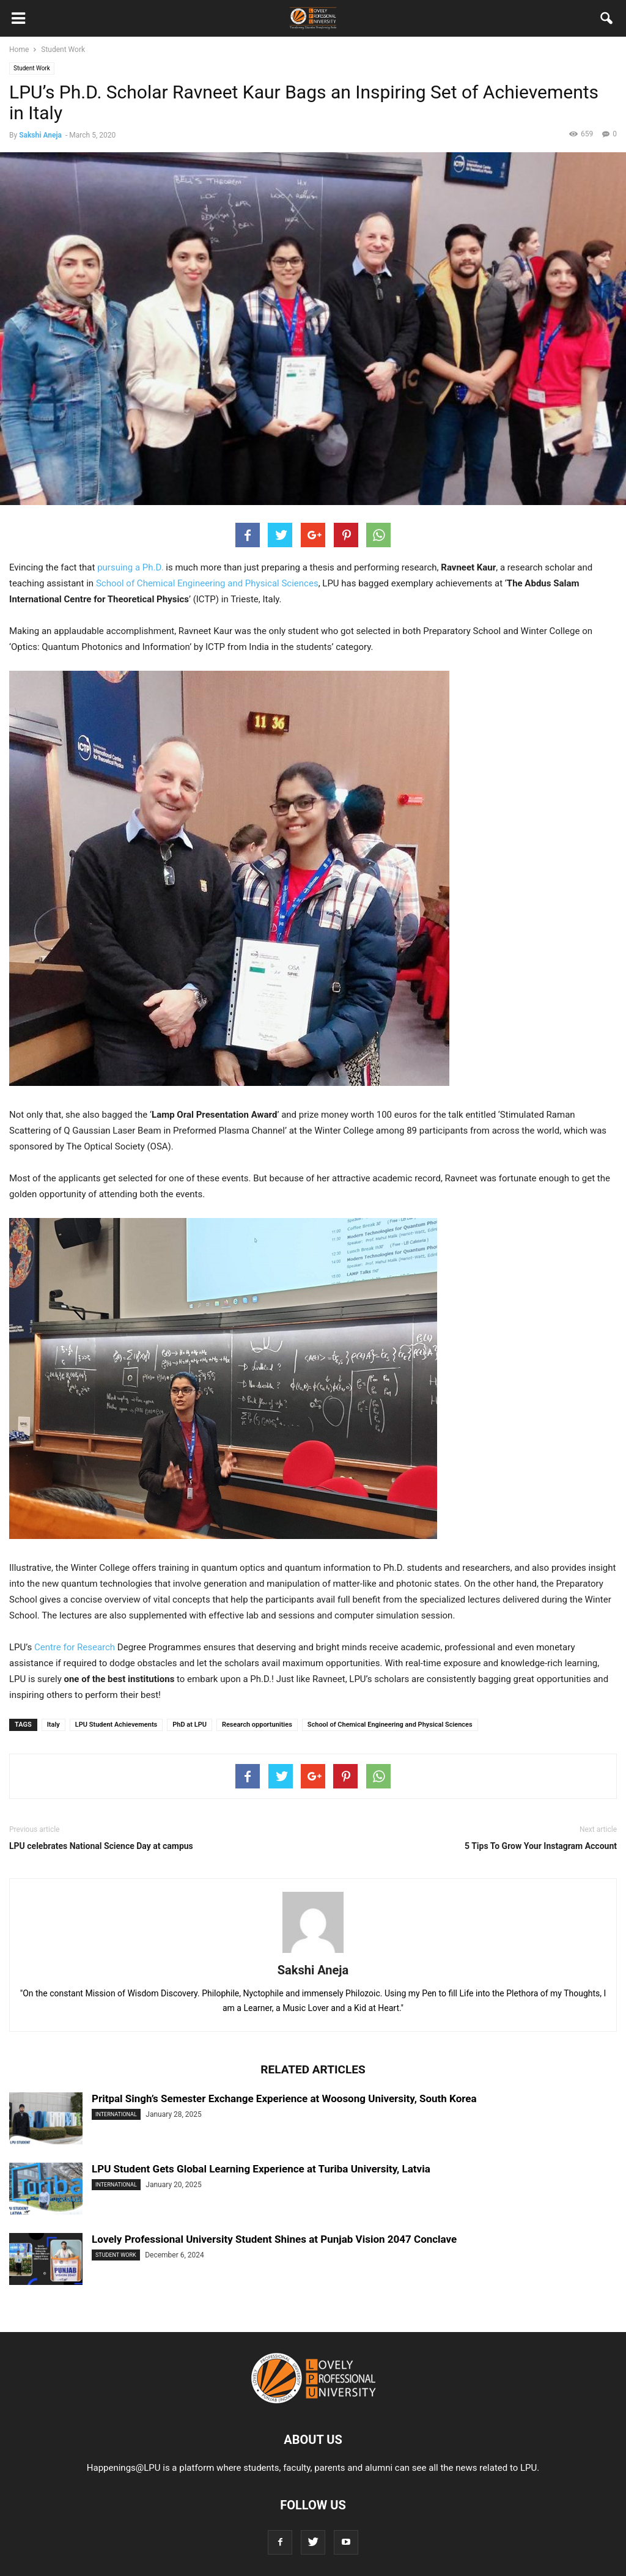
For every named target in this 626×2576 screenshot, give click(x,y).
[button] (607, 21)
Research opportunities (257, 1725)
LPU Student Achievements (116, 1725)
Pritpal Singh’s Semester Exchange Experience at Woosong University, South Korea (284, 2098)
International (116, 2114)
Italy (53, 1725)
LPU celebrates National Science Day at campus (101, 1846)
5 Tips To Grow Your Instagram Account (541, 1846)
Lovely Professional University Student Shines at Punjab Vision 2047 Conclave (274, 2239)
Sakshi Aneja (40, 135)
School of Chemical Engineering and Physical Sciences (207, 583)
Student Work (31, 68)
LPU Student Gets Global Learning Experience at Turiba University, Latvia (261, 2169)
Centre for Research (74, 1647)
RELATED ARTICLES (312, 2069)
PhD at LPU (189, 1725)
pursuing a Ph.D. (130, 567)
